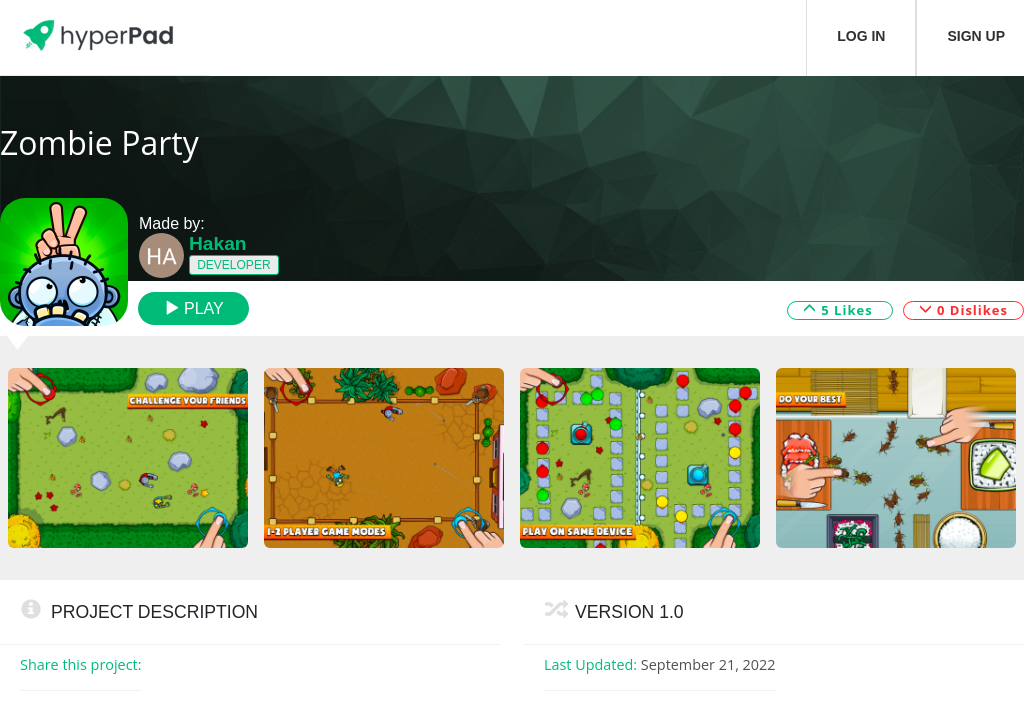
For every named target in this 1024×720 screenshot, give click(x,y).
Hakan (218, 243)
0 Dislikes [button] (963, 309)
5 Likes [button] (840, 309)
